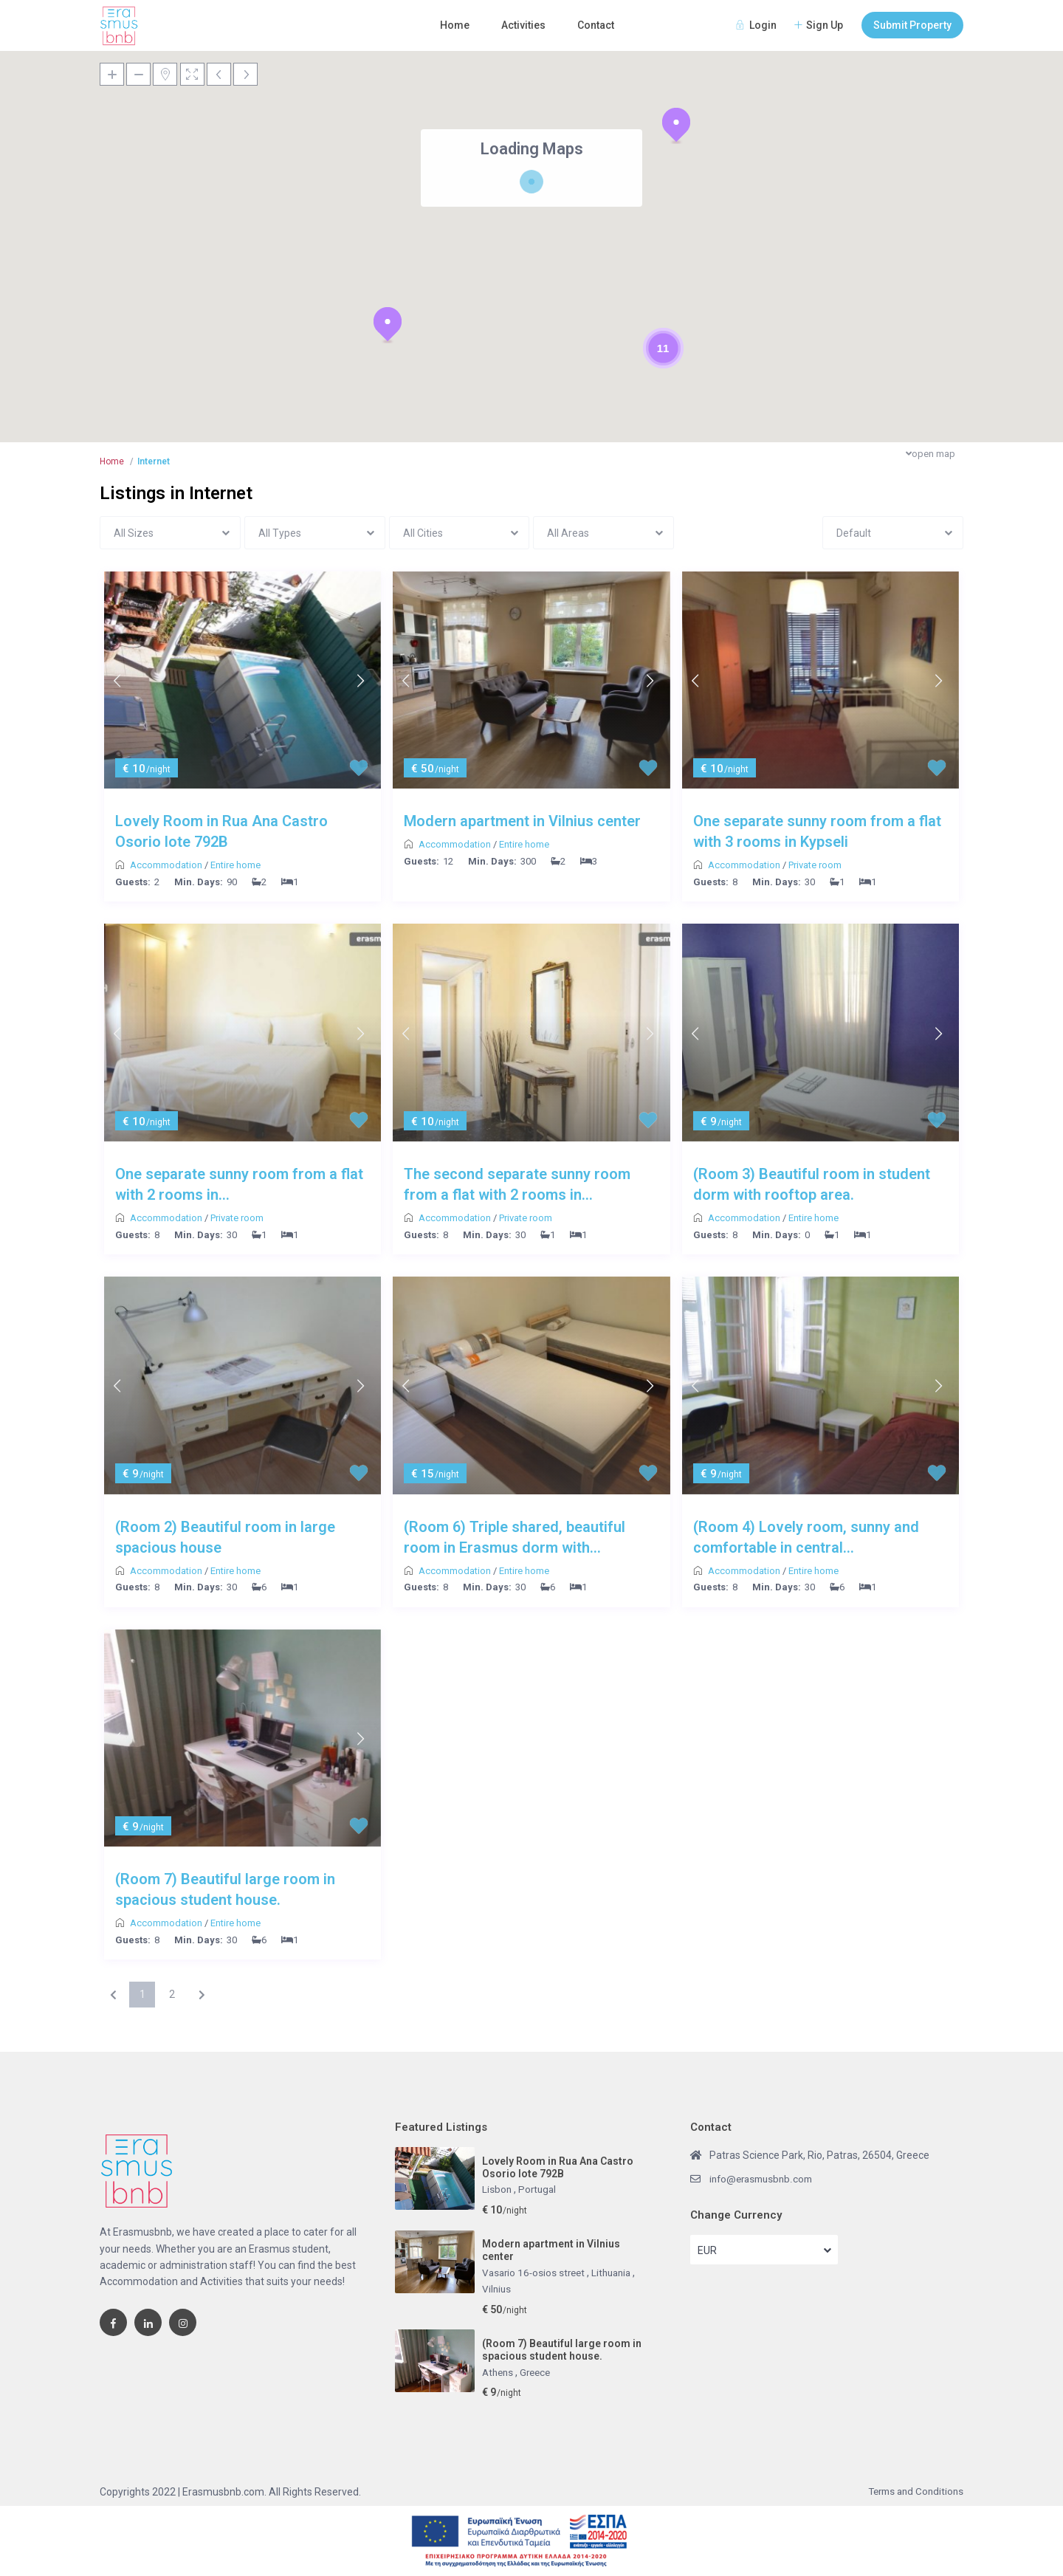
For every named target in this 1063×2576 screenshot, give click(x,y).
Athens (500, 2363)
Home (454, 25)
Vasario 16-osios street (537, 2266)
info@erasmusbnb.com (764, 2179)
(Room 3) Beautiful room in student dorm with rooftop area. (811, 1184)
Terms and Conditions (912, 2481)
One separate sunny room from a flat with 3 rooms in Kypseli (817, 831)
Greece (539, 2363)
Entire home (235, 864)
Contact (595, 25)
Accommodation (167, 864)
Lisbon (498, 2186)
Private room (815, 864)
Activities (523, 25)
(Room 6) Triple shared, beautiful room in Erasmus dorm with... (514, 1537)
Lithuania (618, 2266)
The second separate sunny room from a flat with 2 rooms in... (517, 1184)
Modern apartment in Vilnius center (522, 821)
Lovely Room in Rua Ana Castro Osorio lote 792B (221, 831)
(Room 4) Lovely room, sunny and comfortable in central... (806, 1537)
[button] (387, 324)
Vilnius (497, 2283)
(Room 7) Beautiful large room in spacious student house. (225, 1889)
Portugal (539, 2186)
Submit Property (912, 25)
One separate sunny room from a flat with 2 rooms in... (239, 1184)
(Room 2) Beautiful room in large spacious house (225, 1537)
